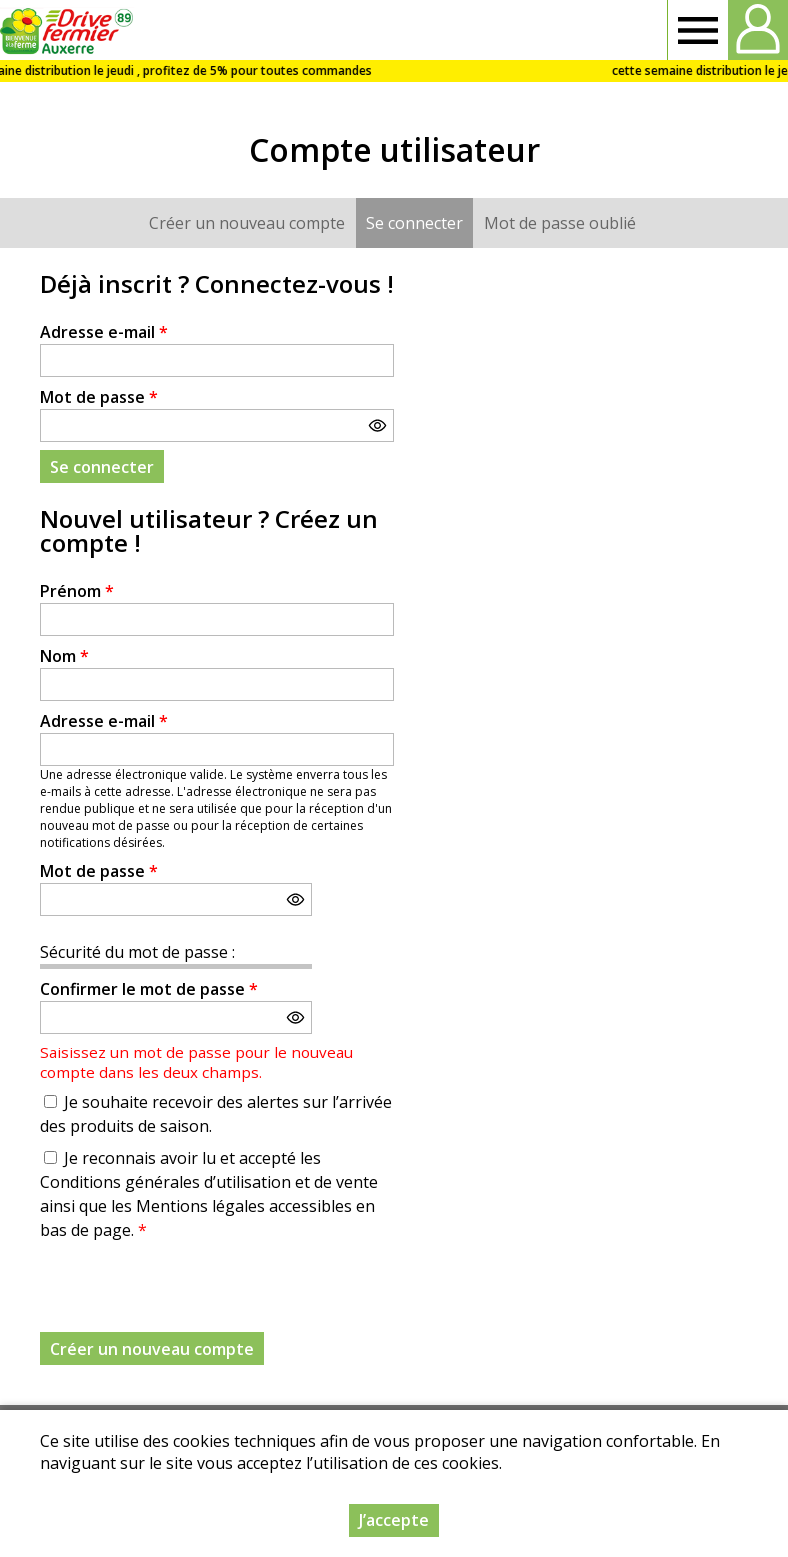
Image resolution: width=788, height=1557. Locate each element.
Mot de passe (99, 397)
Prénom (77, 591)
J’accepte (394, 1520)
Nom (64, 656)
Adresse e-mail (104, 332)
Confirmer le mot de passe (149, 989)
